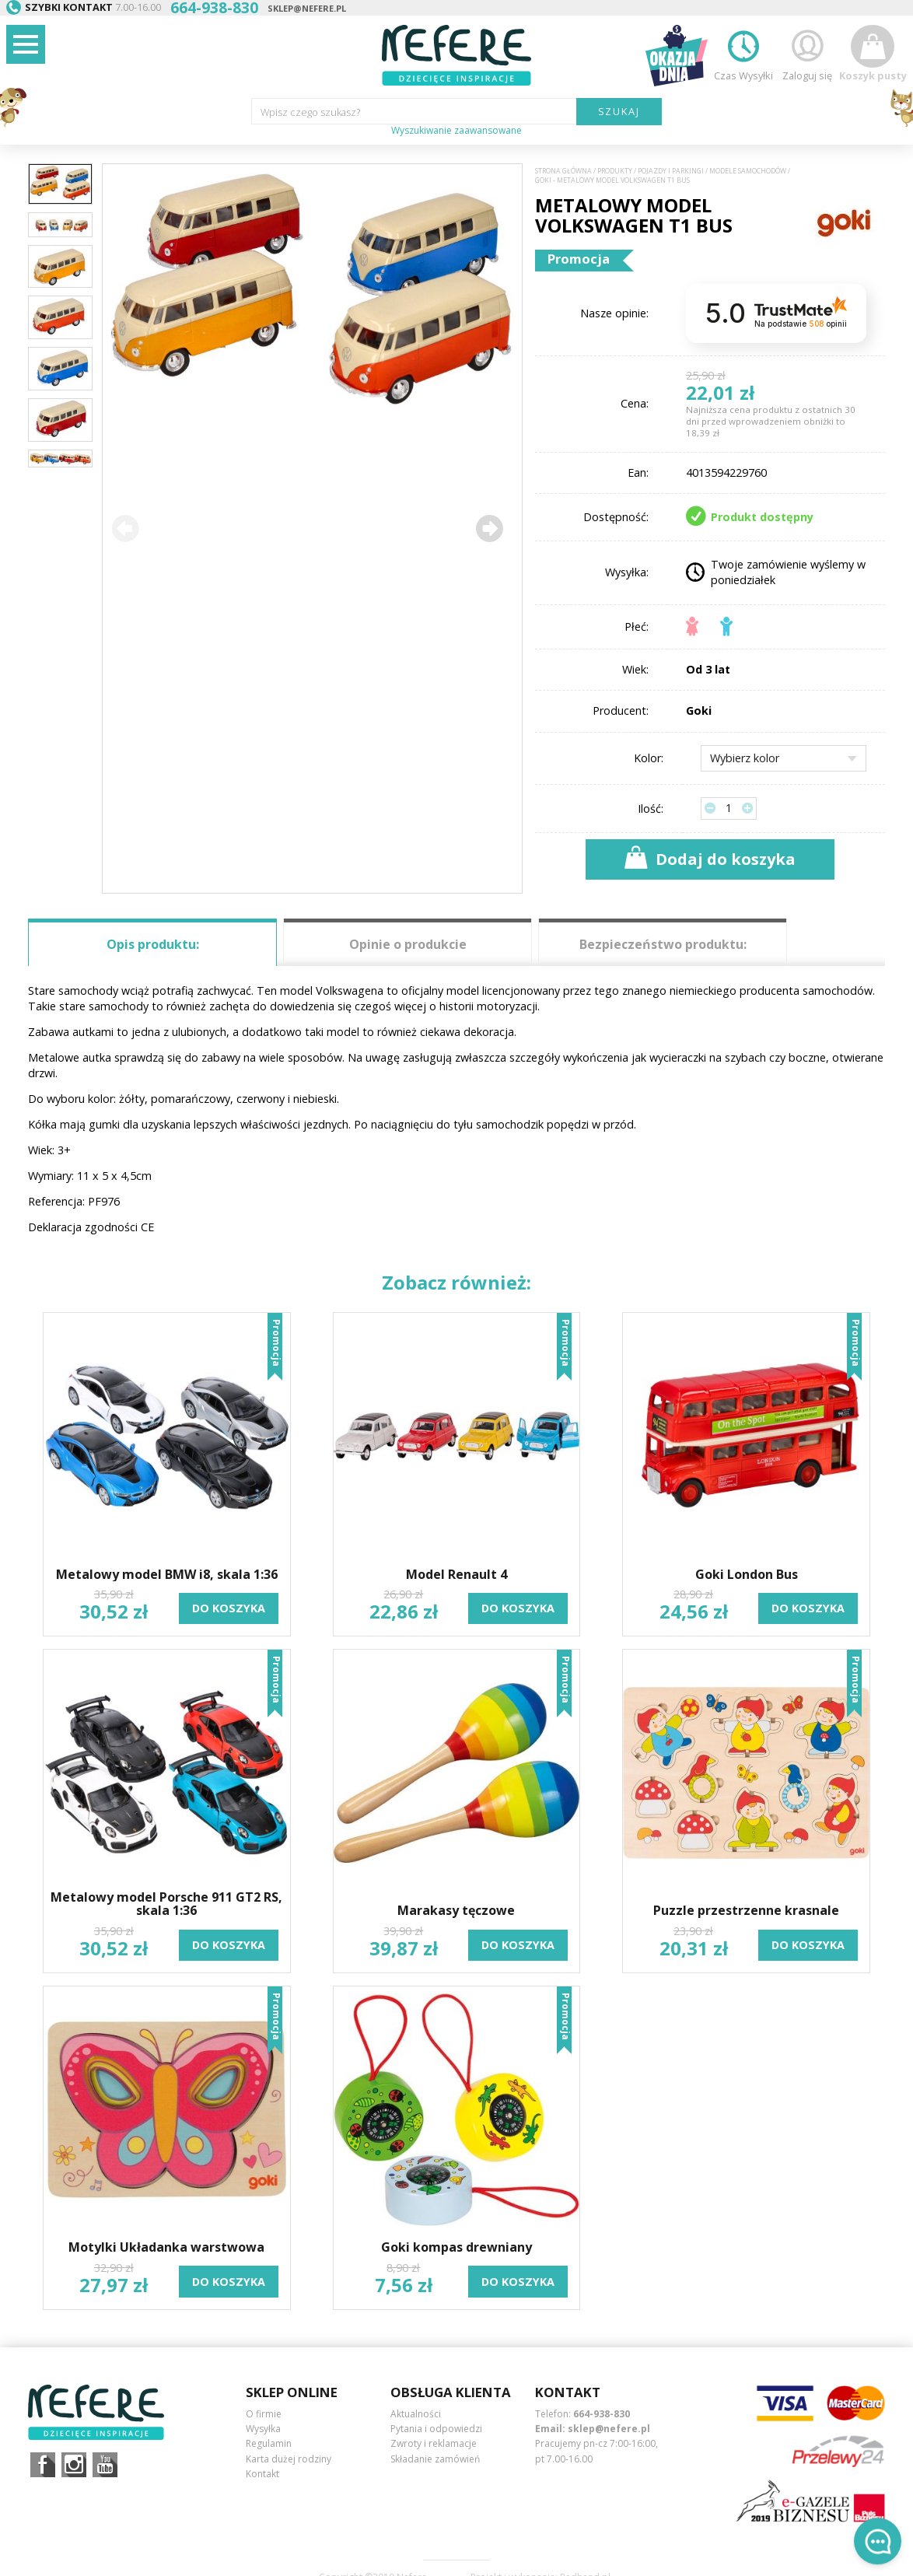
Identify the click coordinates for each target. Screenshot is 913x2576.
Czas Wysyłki (743, 53)
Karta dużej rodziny (288, 2459)
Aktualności (415, 2413)
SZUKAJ (619, 111)
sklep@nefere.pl (307, 8)
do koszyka (228, 1608)
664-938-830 (601, 2413)
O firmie (264, 2413)
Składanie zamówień (435, 2459)
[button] (489, 528)
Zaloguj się (807, 53)
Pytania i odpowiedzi (436, 2428)
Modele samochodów (747, 171)
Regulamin (269, 2443)
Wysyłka (263, 2428)
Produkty (614, 171)
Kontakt (262, 2473)
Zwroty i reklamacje (433, 2443)
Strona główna (563, 171)
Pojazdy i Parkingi (671, 171)
